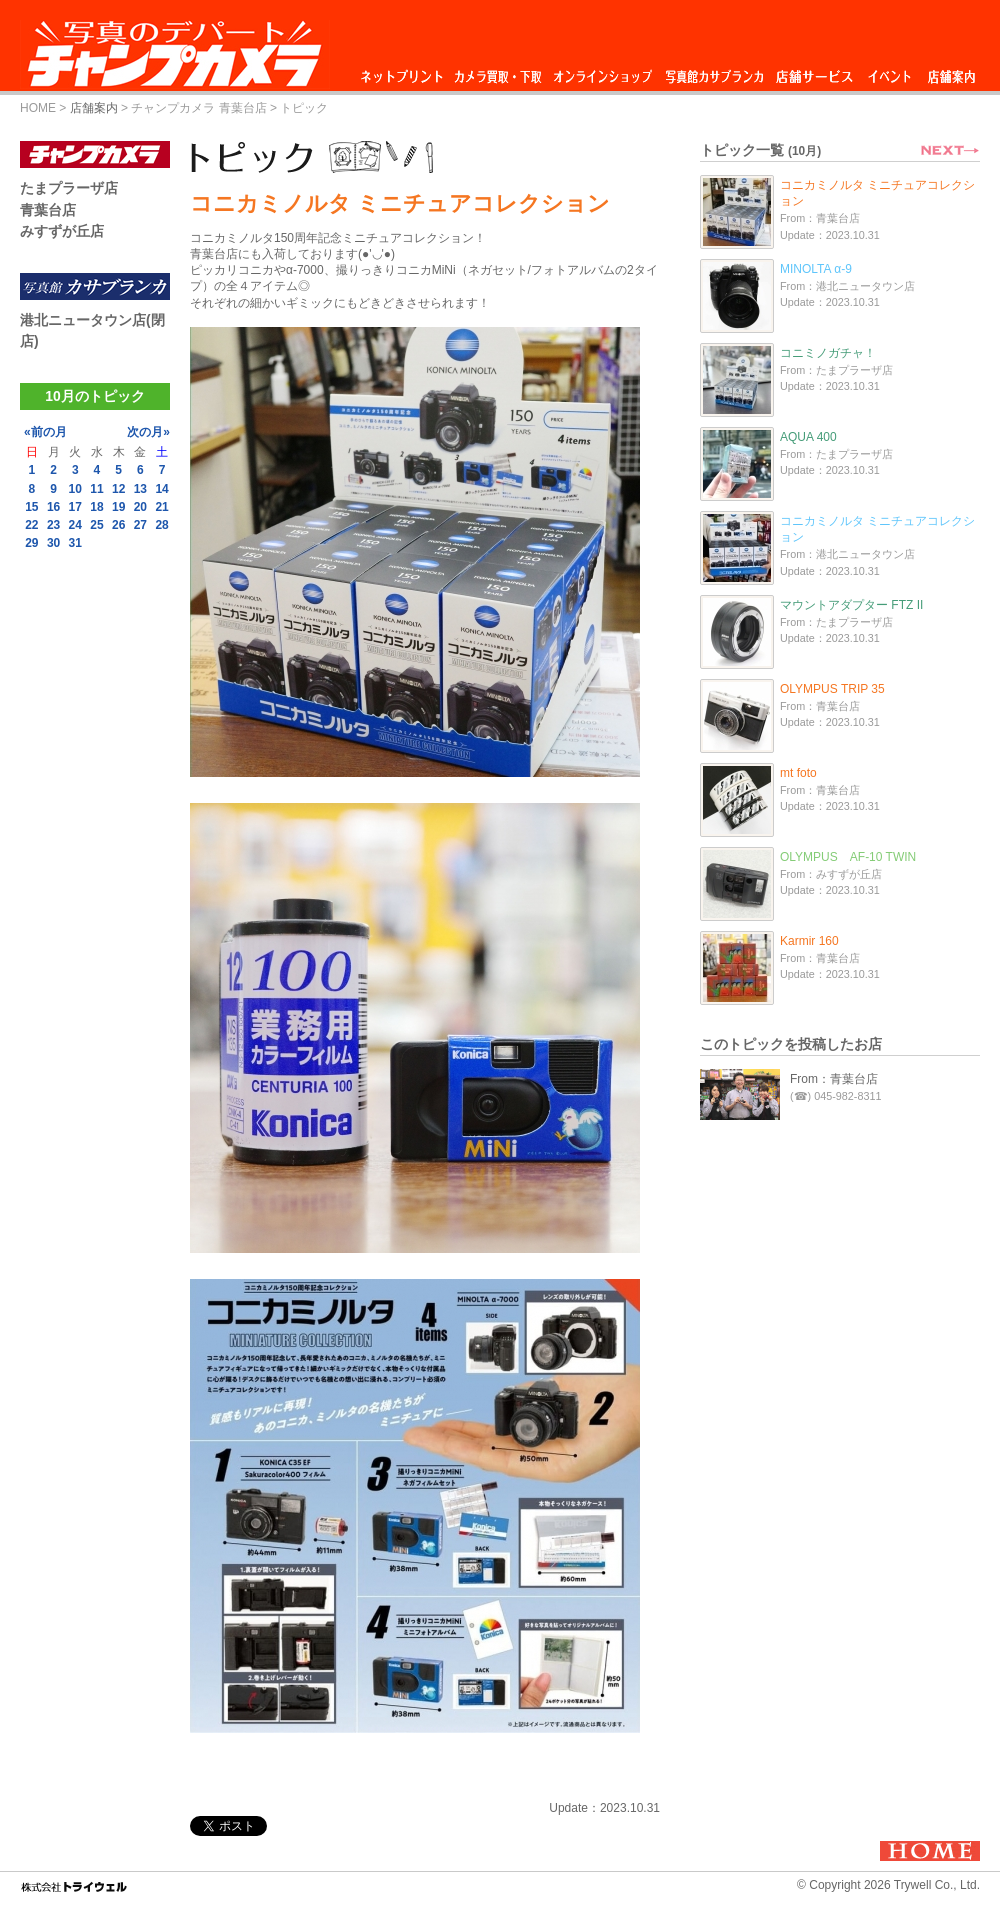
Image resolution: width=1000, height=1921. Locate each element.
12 (118, 489)
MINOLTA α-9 (816, 269)
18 (96, 507)
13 (140, 489)
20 (140, 507)
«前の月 (45, 432)
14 (161, 489)
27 (140, 525)
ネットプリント (405, 71)
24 (75, 525)
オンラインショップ (601, 71)
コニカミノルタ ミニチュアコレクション (877, 193)
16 (53, 507)
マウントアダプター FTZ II (851, 605)
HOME (38, 108)
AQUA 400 (808, 437)
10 (75, 489)
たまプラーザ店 (69, 188)
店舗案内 (951, 71)
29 (31, 543)
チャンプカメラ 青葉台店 (198, 108)
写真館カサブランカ (714, 71)
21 (161, 507)
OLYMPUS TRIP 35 (832, 689)
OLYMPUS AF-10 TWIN (848, 857)
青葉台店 (48, 210)
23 (53, 525)
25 (96, 525)
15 (31, 507)
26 (118, 525)
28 (161, 525)
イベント (890, 71)
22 (31, 525)
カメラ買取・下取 (499, 71)
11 (96, 489)
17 (75, 507)
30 (53, 543)
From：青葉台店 (834, 1079)
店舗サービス (814, 71)
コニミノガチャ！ (828, 353)
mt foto (798, 773)
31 (75, 543)
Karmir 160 (809, 941)
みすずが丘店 (62, 231)
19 (118, 507)
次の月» (148, 432)
